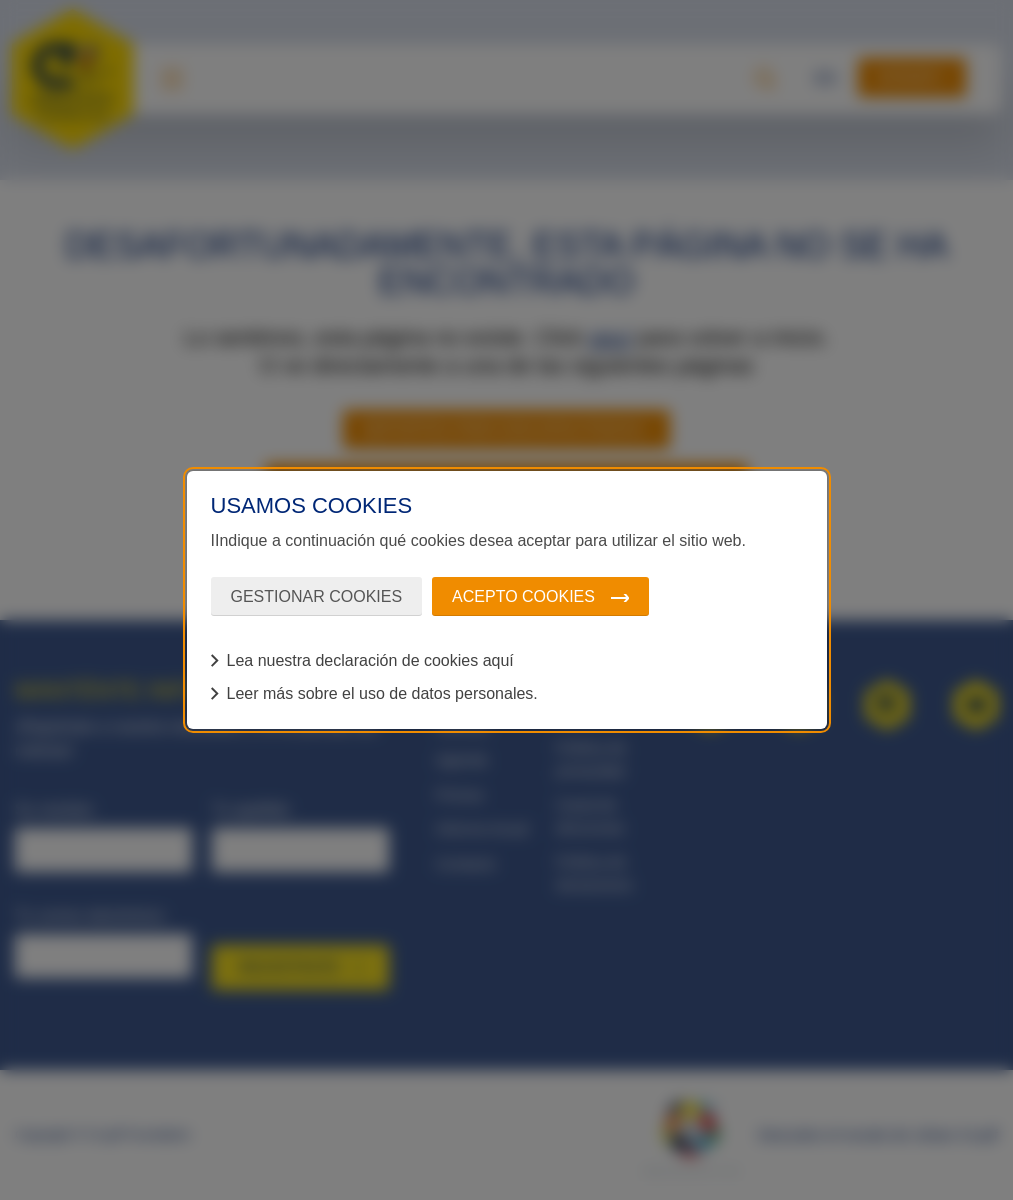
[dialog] (507, 600)
